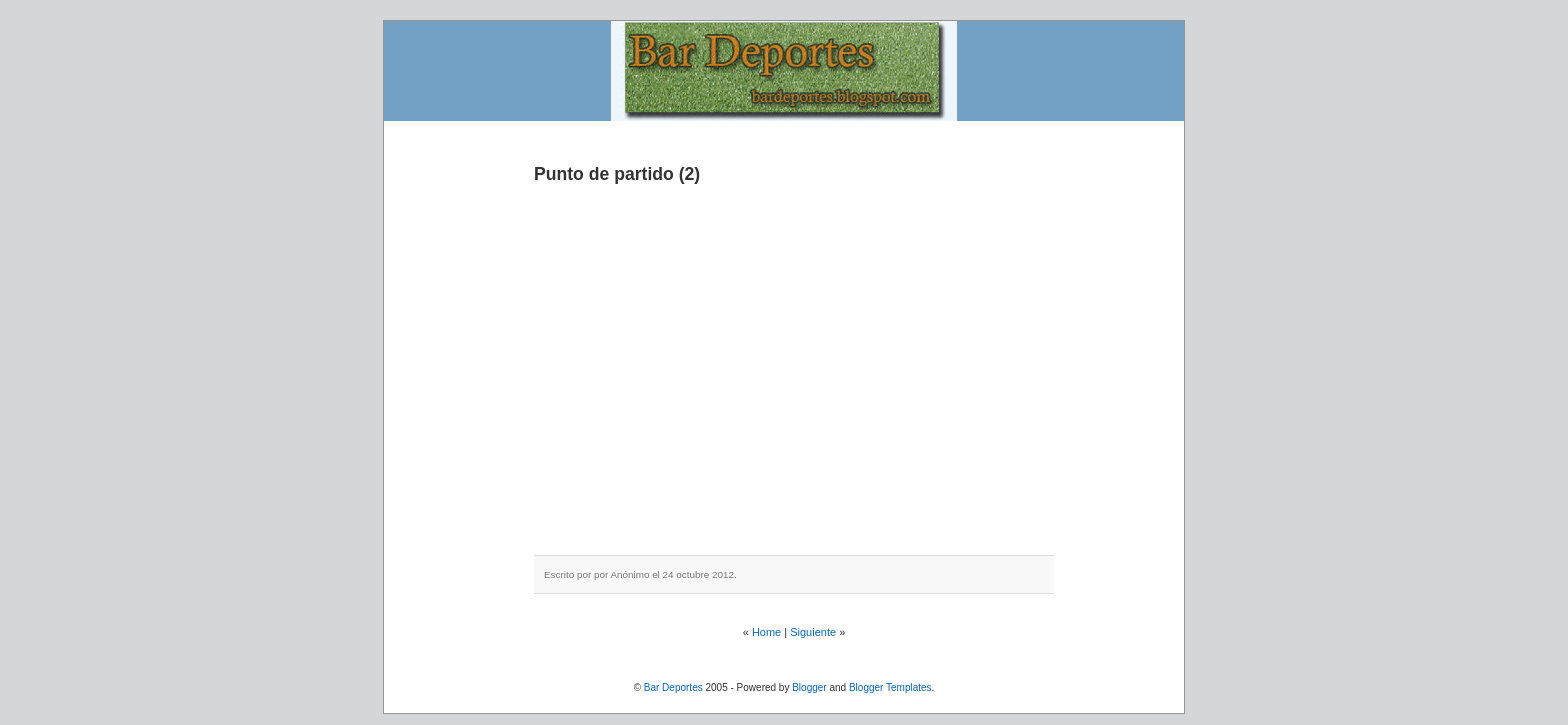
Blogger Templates (890, 687)
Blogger (809, 687)
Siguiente (813, 632)
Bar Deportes (673, 687)
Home (766, 632)
